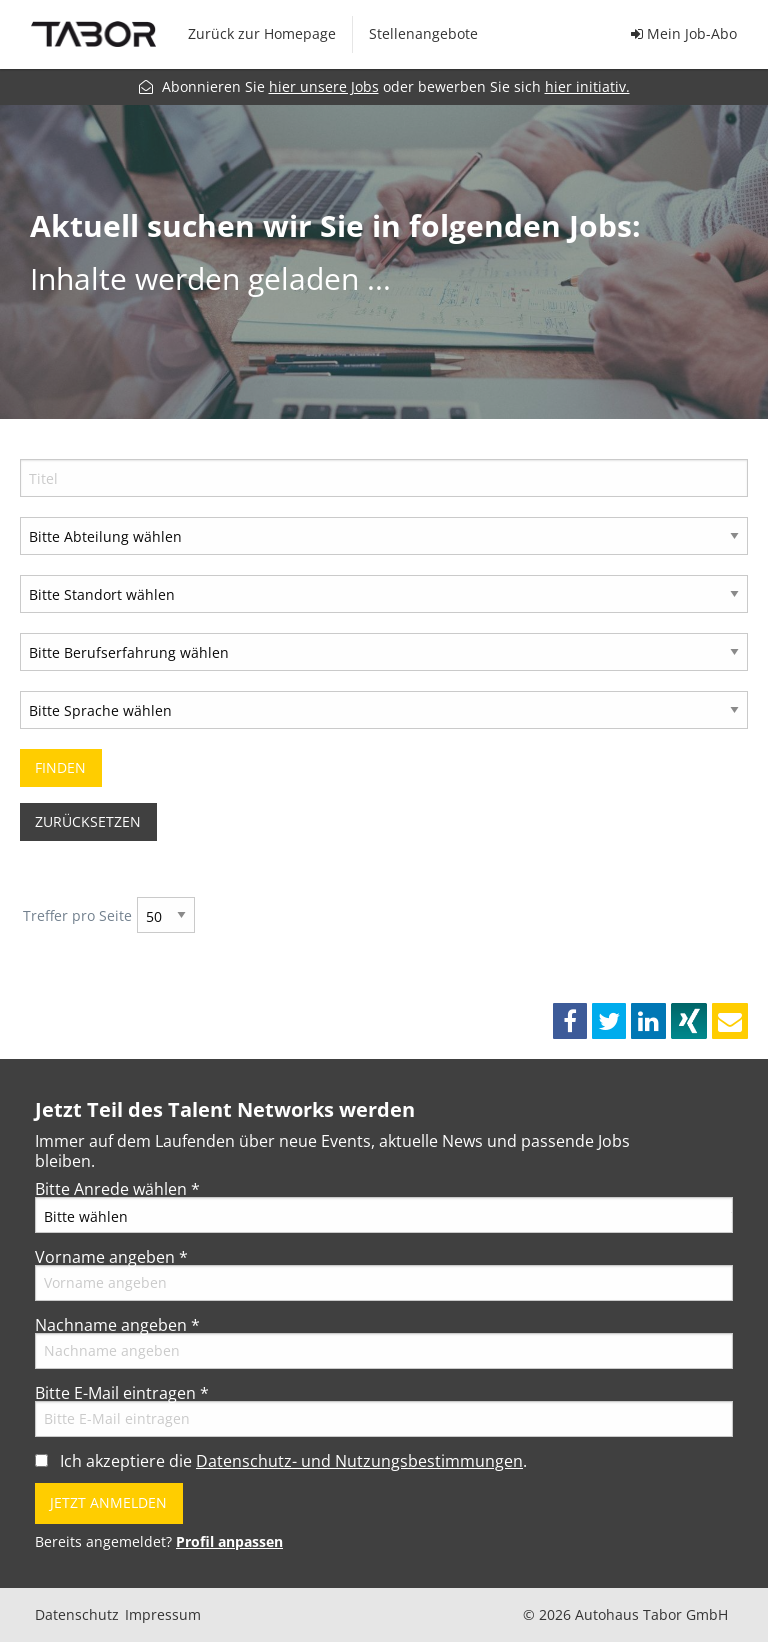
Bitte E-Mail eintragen (122, 1393)
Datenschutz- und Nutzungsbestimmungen (359, 1461)
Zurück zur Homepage (262, 33)
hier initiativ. (587, 86)
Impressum (163, 1615)
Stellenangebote (423, 33)
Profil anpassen (229, 1541)
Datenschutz (77, 1615)
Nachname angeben (117, 1325)
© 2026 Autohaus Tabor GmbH (625, 1615)
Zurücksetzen (88, 821)
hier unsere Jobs (324, 86)
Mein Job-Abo (684, 33)
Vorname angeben (111, 1257)
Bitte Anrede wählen (117, 1189)
